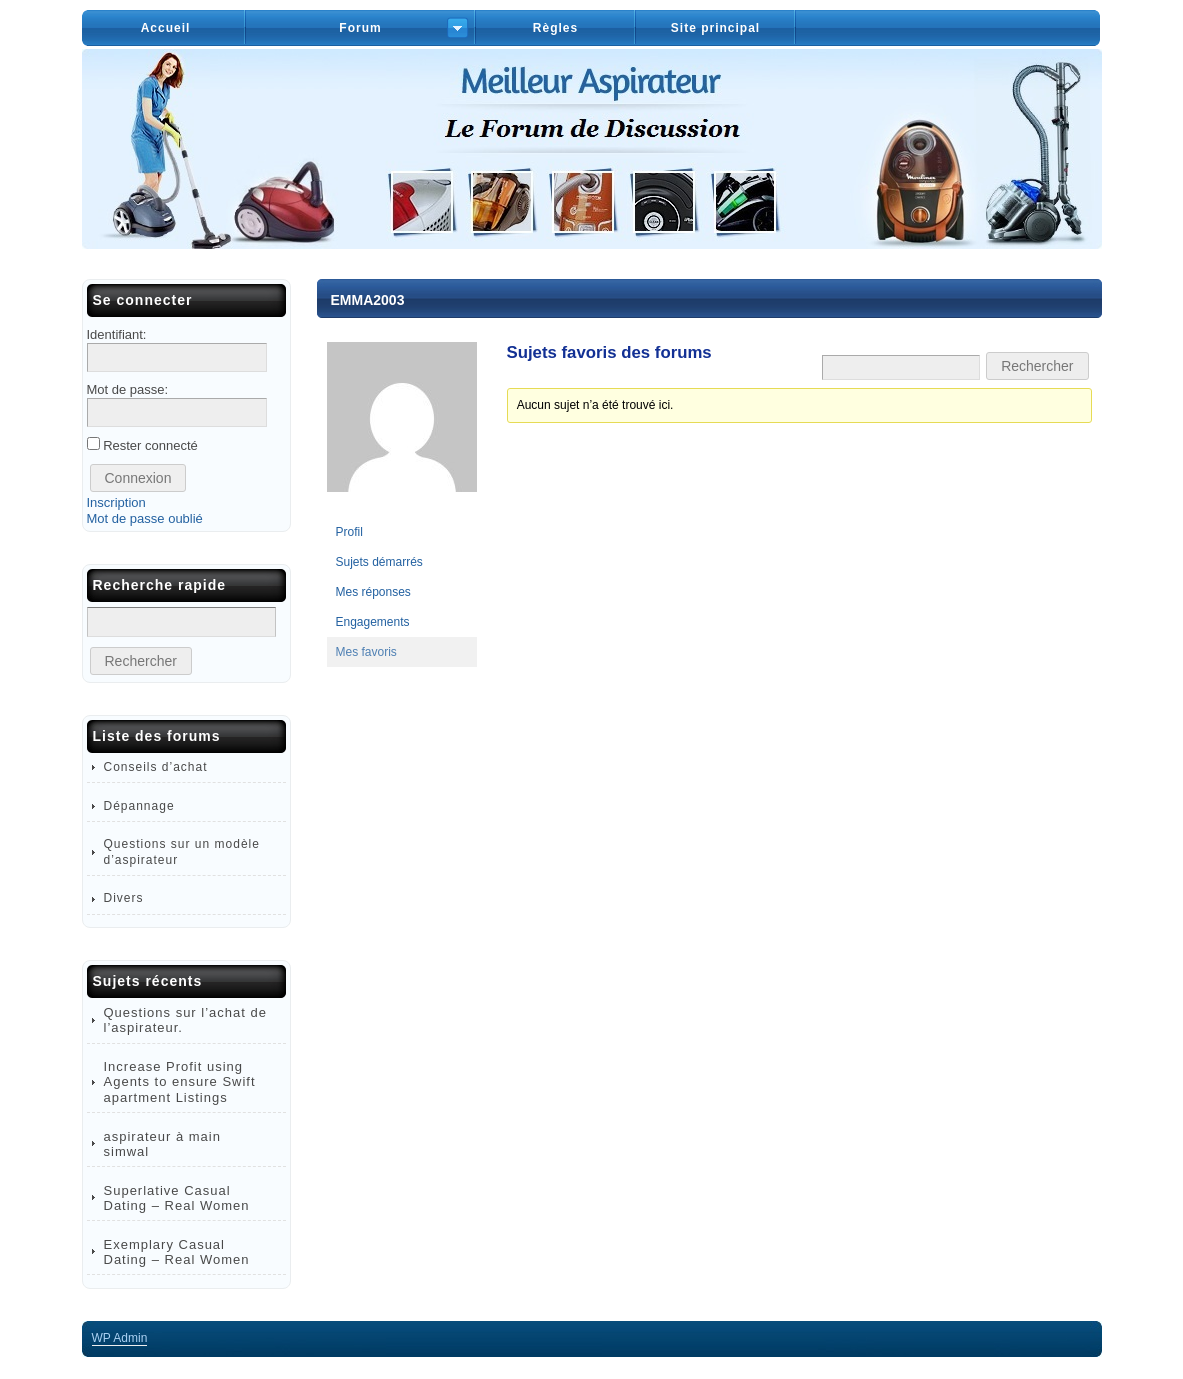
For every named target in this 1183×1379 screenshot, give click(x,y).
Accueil (166, 28)
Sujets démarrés (379, 562)
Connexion (138, 478)
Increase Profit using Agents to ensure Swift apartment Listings (180, 1082)
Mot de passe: (128, 389)
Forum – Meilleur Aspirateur (592, 149)
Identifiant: (117, 334)
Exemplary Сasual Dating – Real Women (177, 1252)
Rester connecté (150, 445)
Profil (349, 532)
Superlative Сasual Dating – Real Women (177, 1198)
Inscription (116, 502)
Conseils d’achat (156, 767)
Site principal (715, 28)
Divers (124, 898)
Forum (360, 28)
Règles (555, 28)
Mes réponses (373, 592)
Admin (120, 1338)
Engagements (373, 622)
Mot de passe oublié (145, 518)
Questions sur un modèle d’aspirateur (182, 851)
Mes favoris (366, 652)
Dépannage (139, 806)
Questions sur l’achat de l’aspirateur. (185, 1020)
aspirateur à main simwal (162, 1144)
